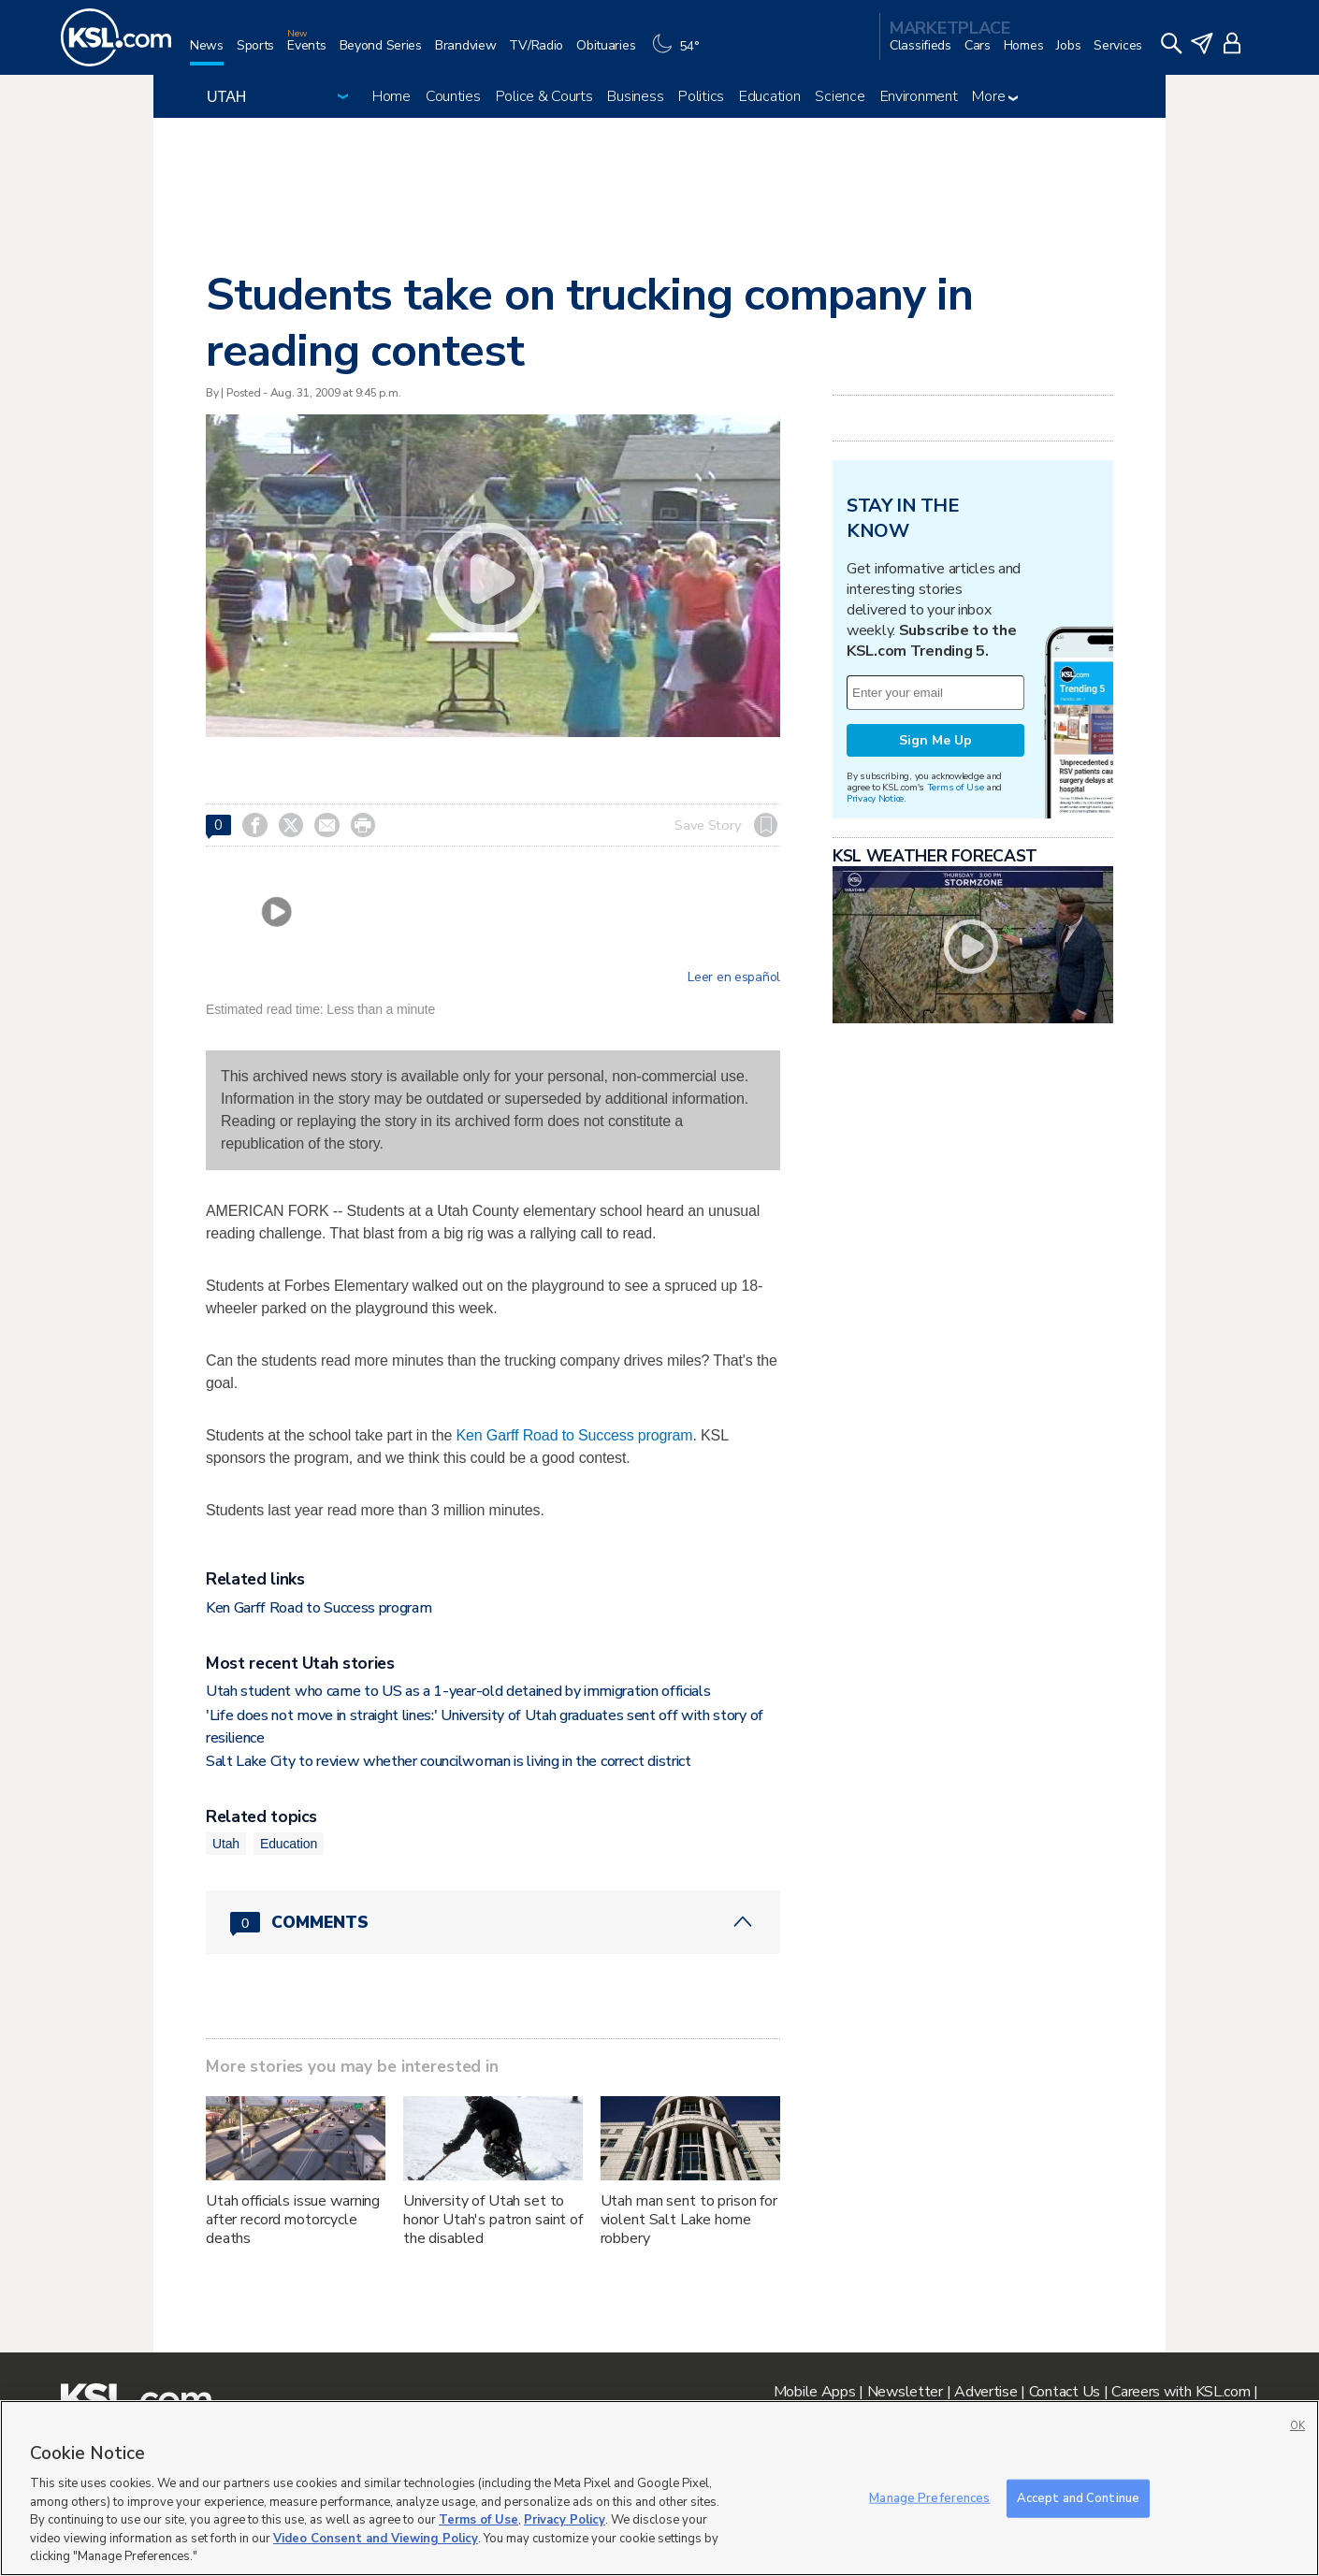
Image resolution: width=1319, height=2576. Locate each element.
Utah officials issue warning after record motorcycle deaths (293, 2220)
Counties (453, 96)
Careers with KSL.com (1180, 2391)
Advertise (985, 2391)
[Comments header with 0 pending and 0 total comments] (493, 1922)
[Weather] (680, 53)
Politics (701, 96)
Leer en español (734, 977)
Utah (225, 1843)
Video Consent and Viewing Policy (375, 2538)
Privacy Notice (875, 798)
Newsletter (905, 2391)
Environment (919, 96)
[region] (659, 2488)
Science (839, 96)
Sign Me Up (935, 740)
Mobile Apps (815, 2391)
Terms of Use (955, 787)
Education (769, 96)
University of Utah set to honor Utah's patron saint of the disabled (493, 2220)
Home (391, 96)
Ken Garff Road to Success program (574, 1435)
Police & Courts (544, 96)
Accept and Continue (1078, 2497)
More (995, 96)
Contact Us (1064, 2391)
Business (635, 96)
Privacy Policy (564, 2519)
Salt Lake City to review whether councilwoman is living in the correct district (448, 1761)
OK (1297, 2426)
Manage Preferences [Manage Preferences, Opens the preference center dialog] (929, 2497)
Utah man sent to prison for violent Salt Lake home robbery (689, 2220)
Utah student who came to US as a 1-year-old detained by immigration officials (458, 1691)
